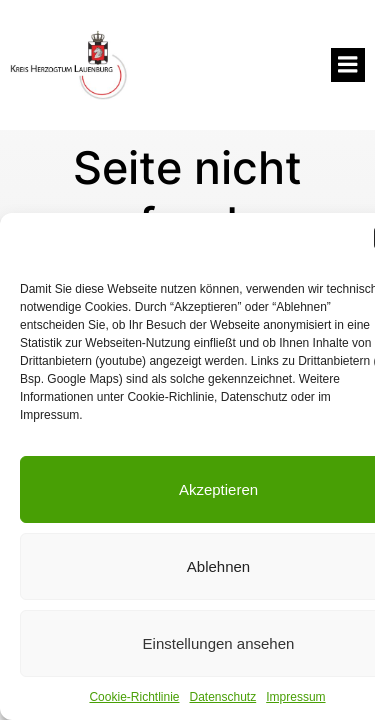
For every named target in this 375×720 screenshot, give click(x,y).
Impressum (295, 697)
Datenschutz (223, 697)
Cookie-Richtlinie (134, 697)
